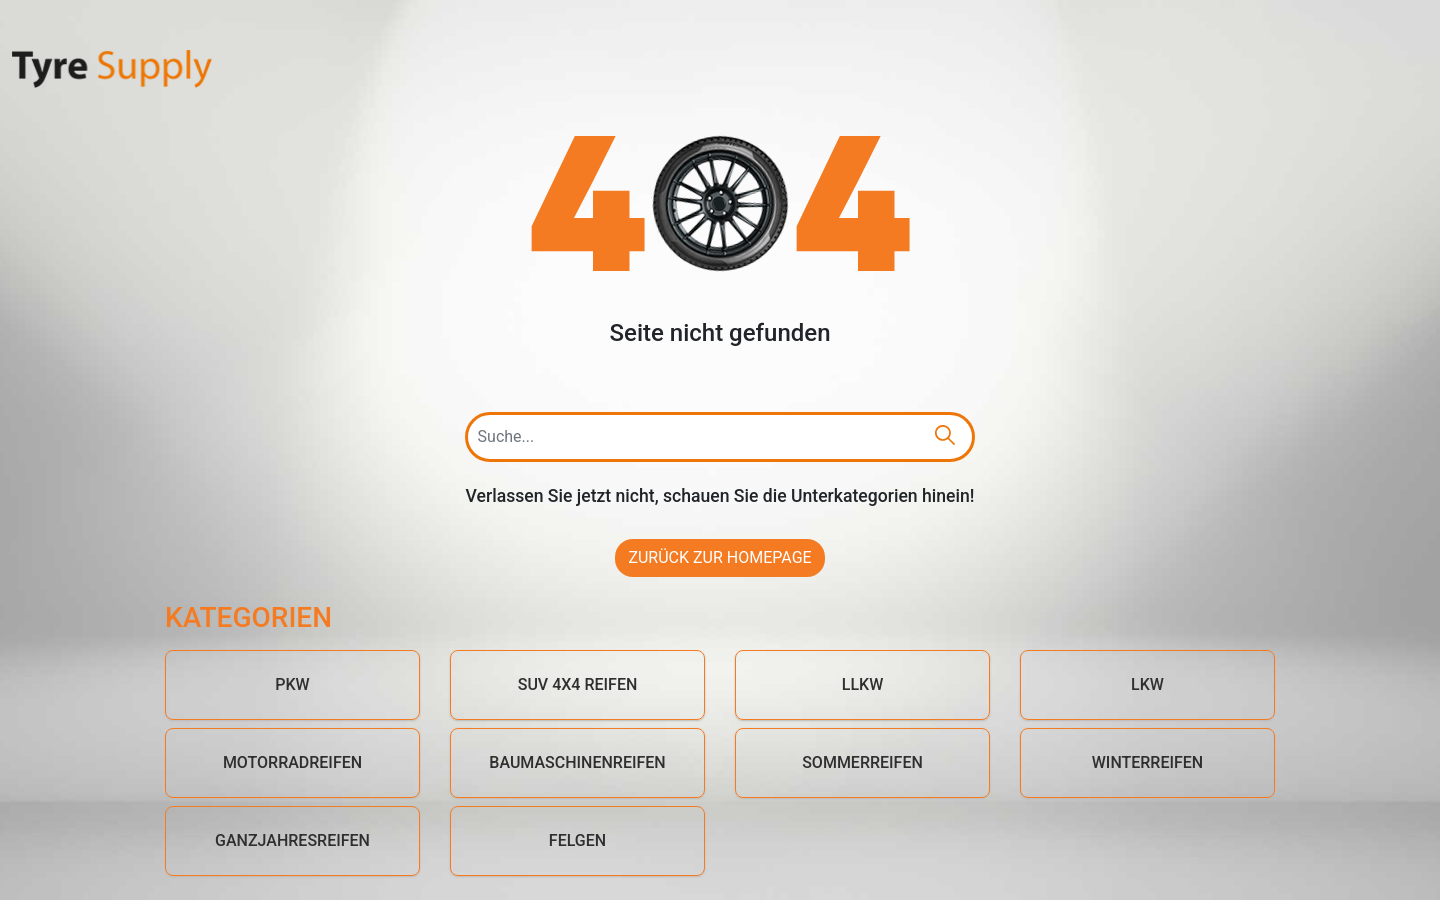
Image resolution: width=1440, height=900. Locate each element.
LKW (1147, 684)
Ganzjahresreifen (292, 840)
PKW (292, 684)
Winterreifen (1147, 762)
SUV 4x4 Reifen (578, 684)
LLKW (862, 684)
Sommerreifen (862, 762)
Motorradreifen (292, 762)
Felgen (577, 840)
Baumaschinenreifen (577, 762)
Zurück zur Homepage (719, 557)
